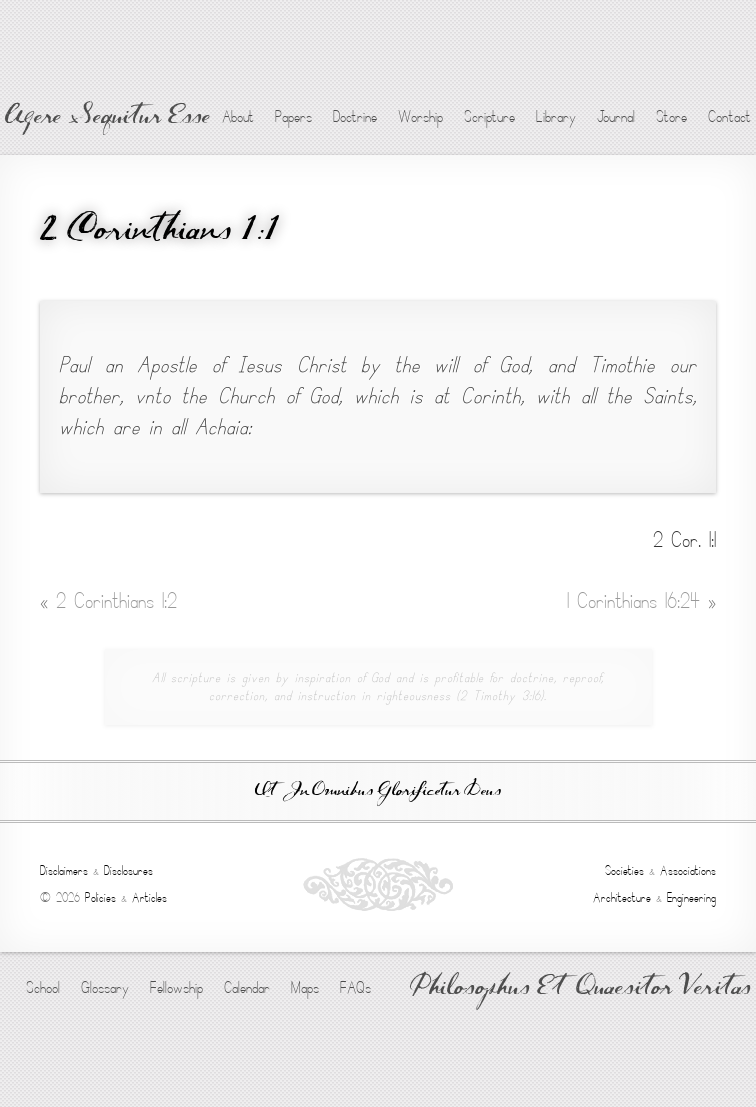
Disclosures (128, 871)
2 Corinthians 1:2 (108, 601)
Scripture (489, 117)
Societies (624, 871)
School (43, 988)
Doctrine (355, 117)
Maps (305, 988)
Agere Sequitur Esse (107, 118)
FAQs (355, 988)
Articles (149, 898)
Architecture (622, 898)
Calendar (247, 988)
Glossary (105, 988)
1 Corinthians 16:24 (641, 601)
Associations (688, 871)
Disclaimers (64, 871)
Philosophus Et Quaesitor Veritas (580, 989)
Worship (420, 117)
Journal (616, 117)
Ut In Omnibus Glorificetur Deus (378, 791)
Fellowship (176, 988)
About (238, 117)
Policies (100, 898)
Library (556, 117)
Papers (293, 117)
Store (671, 117)
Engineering (691, 898)
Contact (729, 117)
